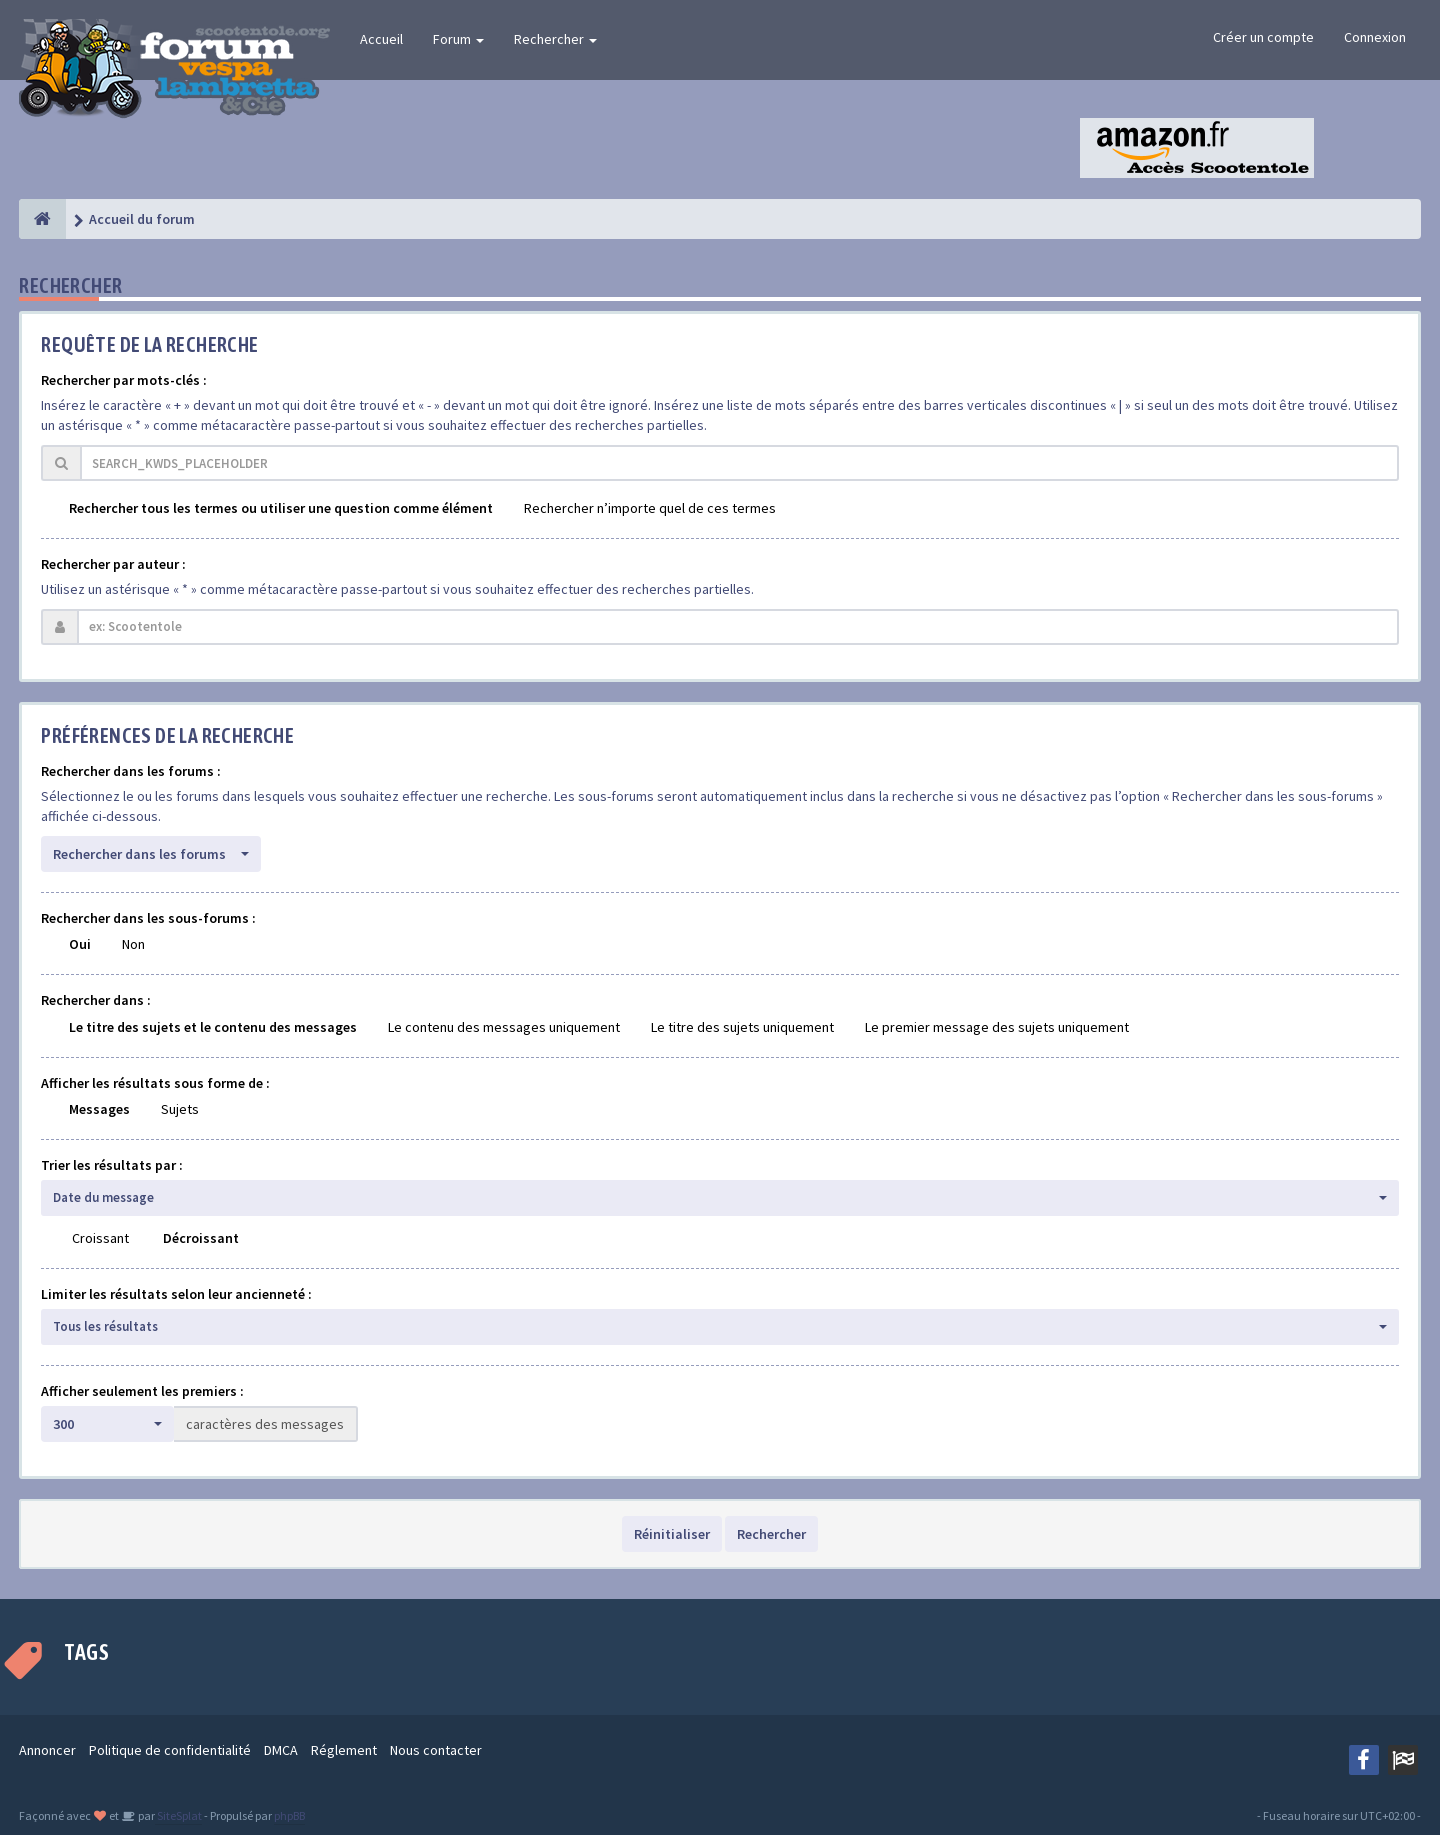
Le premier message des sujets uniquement (997, 1027)
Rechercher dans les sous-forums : (148, 918)
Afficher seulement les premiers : (142, 1391)
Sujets (180, 1109)
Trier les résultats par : (112, 1165)
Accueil (381, 39)
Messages (99, 1109)
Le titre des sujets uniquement (742, 1027)
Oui (80, 944)
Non (133, 944)
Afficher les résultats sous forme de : (155, 1083)
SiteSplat (178, 1815)
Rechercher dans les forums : (131, 771)
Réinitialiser (672, 1534)
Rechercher (555, 39)
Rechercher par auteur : (113, 564)
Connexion (1375, 37)
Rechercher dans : (96, 1000)
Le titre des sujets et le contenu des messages (213, 1027)
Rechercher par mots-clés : (124, 380)
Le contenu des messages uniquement (504, 1027)
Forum (458, 39)
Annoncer (47, 1750)
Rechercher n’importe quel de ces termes (650, 508)
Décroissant (201, 1238)
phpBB (289, 1815)
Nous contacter (436, 1750)
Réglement (344, 1750)
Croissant (100, 1238)
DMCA (281, 1750)
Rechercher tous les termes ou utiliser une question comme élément (281, 508)
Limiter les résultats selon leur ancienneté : (176, 1294)
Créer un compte (1263, 37)
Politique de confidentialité (170, 1750)
